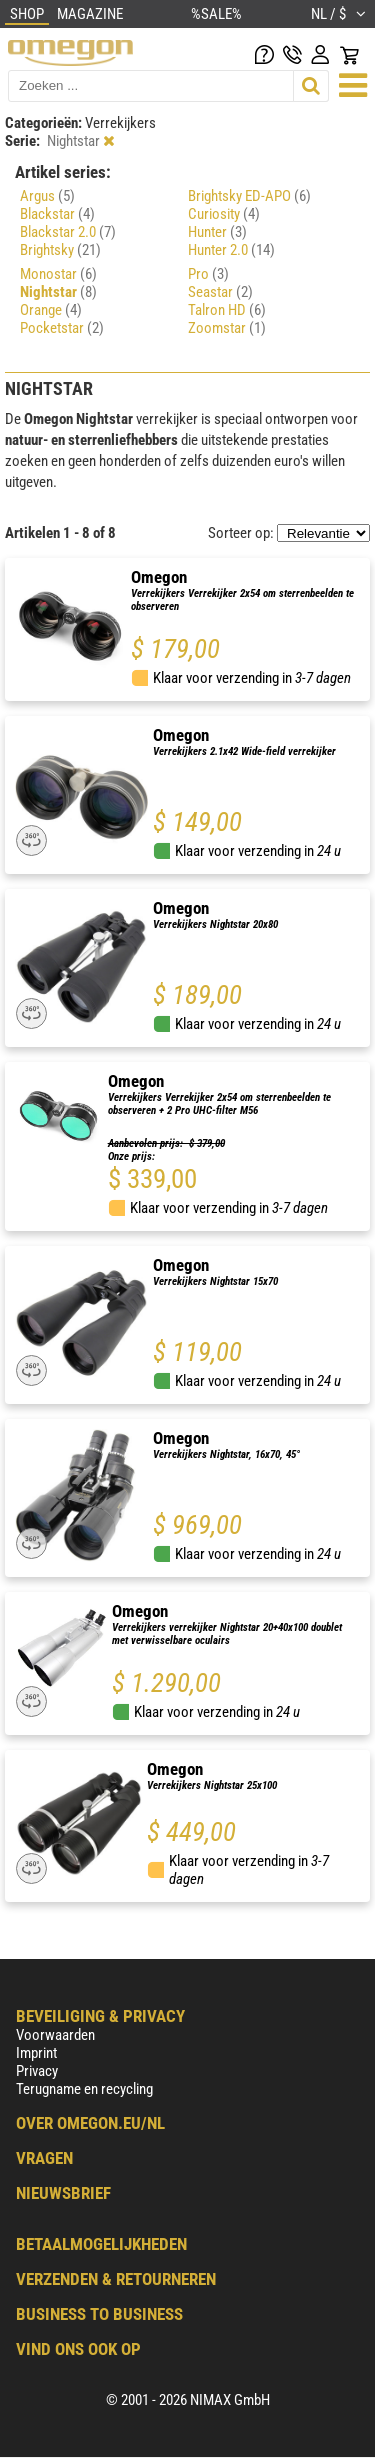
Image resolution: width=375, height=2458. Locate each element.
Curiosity (224, 214)
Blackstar (57, 214)
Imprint (36, 2053)
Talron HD (227, 310)
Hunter (217, 232)
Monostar (58, 274)
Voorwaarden (55, 2035)
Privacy (37, 2071)
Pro (208, 274)
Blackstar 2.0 (68, 232)
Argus (47, 196)
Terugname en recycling (84, 2089)
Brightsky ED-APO (249, 196)
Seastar (220, 292)
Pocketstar (62, 328)
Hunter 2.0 (231, 250)
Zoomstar (227, 328)
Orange (51, 310)
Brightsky (60, 250)
